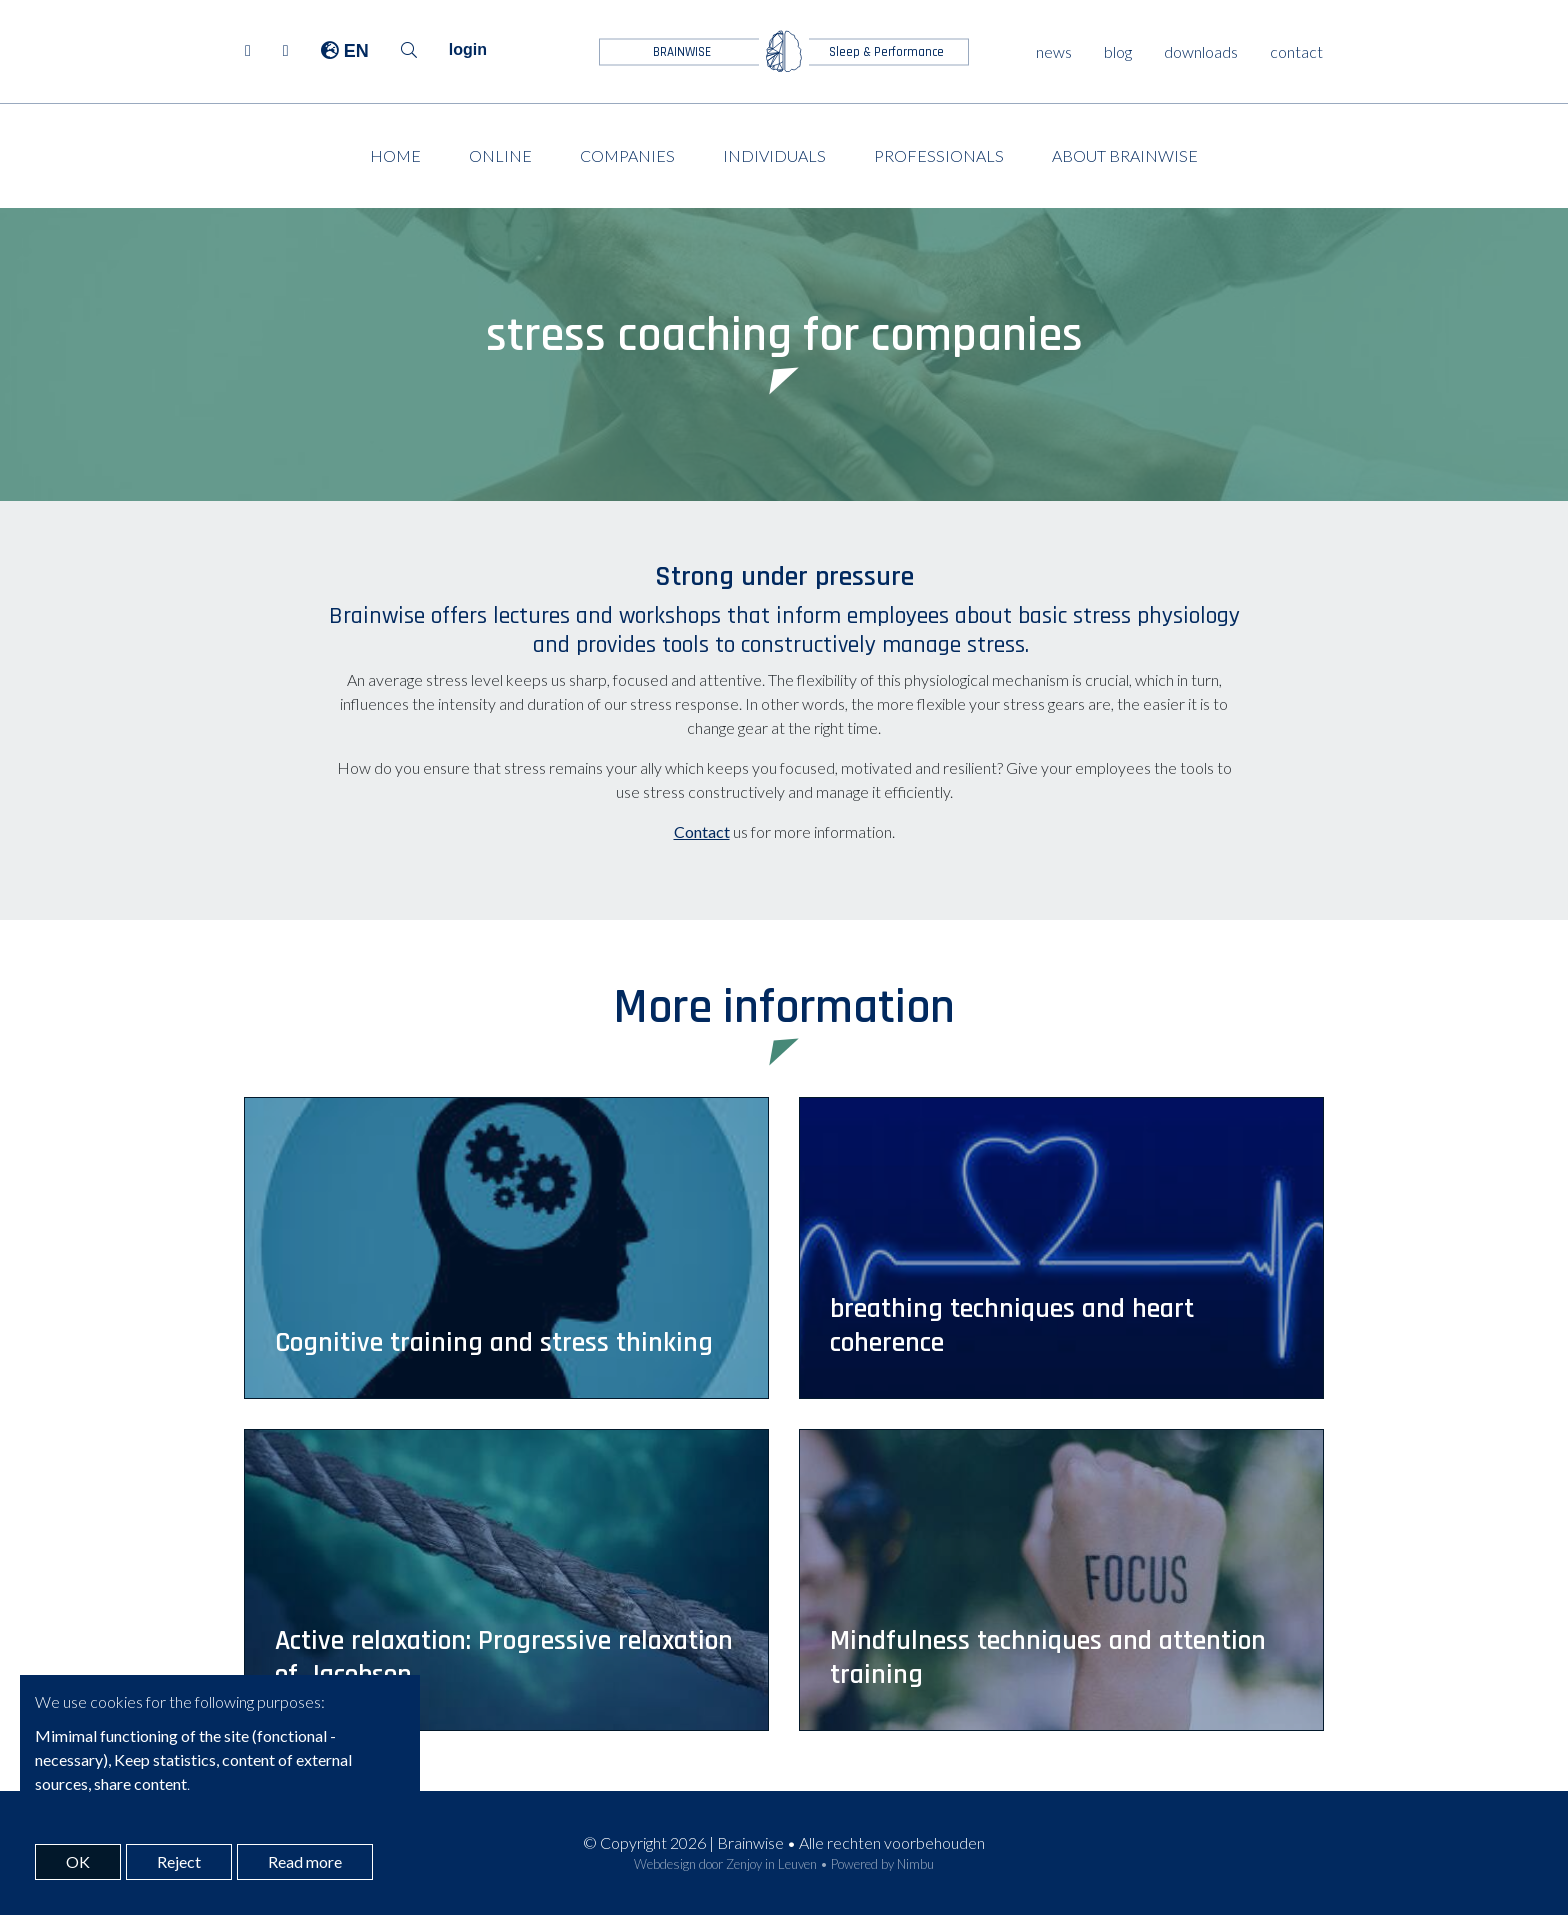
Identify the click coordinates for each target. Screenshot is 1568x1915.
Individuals (774, 155)
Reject (179, 1861)
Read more (305, 1861)
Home (395, 155)
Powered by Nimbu (882, 1864)
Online (500, 155)
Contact (702, 831)
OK (78, 1861)
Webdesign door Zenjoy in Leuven (725, 1864)
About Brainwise (1125, 155)
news (1054, 51)
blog (1118, 51)
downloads (1201, 51)
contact (1296, 51)
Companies (627, 155)
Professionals (939, 155)
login (468, 49)
